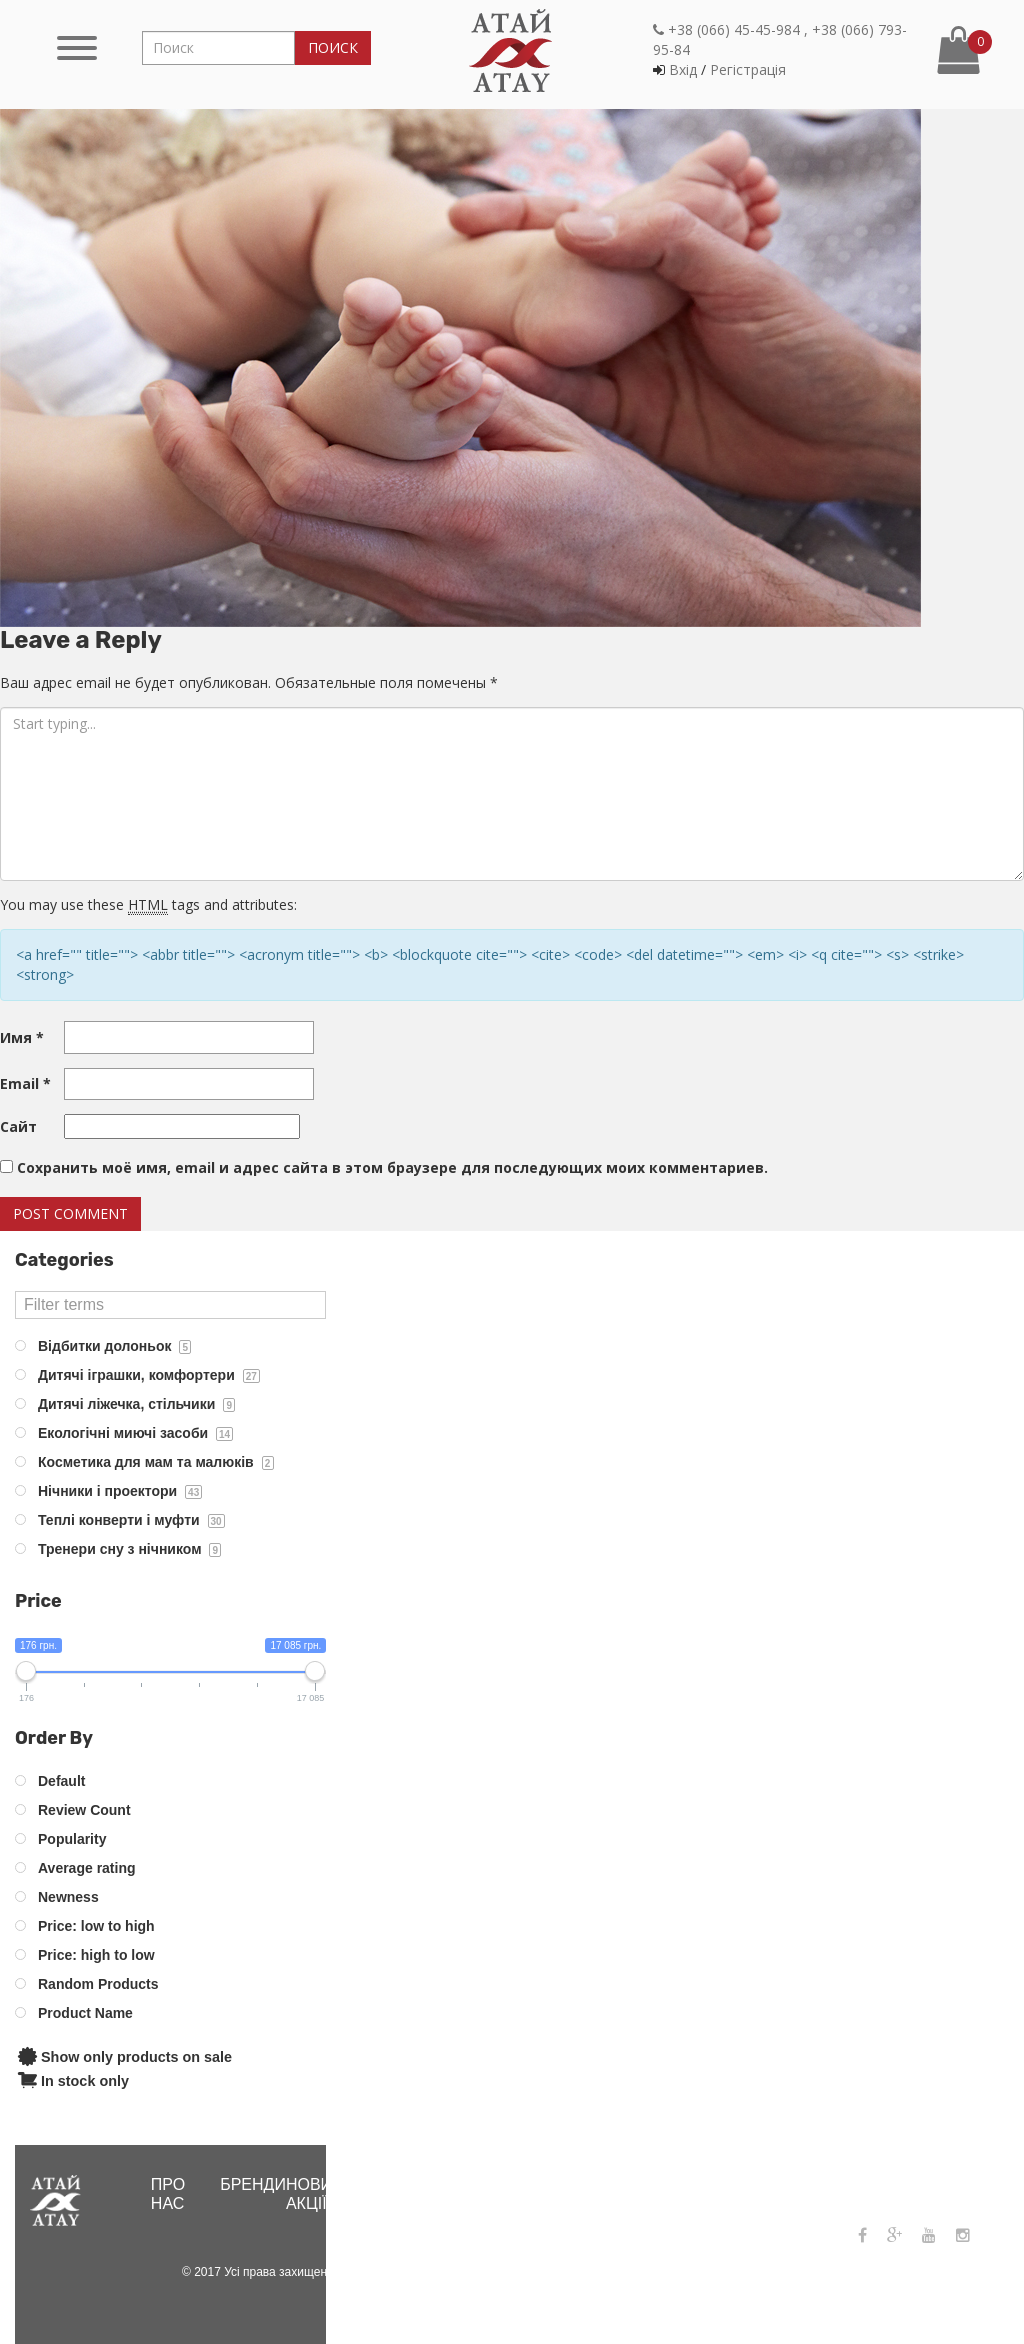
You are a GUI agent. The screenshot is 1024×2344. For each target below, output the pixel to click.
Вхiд (683, 69)
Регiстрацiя (748, 69)
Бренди (253, 2184)
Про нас (168, 2194)
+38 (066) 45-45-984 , (730, 29)
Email (25, 1083)
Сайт (18, 1126)
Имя (22, 1037)
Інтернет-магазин (533, 2194)
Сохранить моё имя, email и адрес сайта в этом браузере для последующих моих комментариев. (392, 1167)
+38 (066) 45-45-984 (830, 2182)
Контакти (686, 2184)
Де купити (436, 2194)
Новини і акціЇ (325, 2194)
